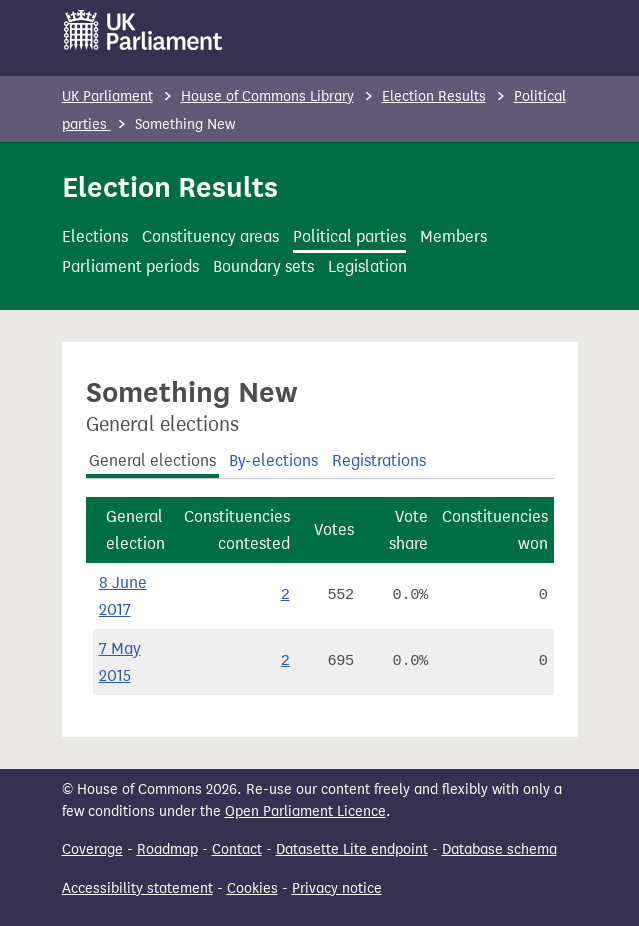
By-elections (273, 460)
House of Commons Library (267, 96)
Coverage (92, 849)
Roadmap (167, 849)
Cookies (252, 888)
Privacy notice (337, 888)
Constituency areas (210, 236)
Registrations (379, 460)
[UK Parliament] (143, 30)
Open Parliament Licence (305, 811)
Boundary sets (263, 266)
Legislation (367, 266)
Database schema (499, 849)
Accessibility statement (137, 888)
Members (453, 236)
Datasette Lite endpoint (352, 849)
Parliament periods (130, 266)
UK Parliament (107, 96)
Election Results (434, 96)
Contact (237, 849)
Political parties (349, 236)
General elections (152, 460)
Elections (95, 236)
